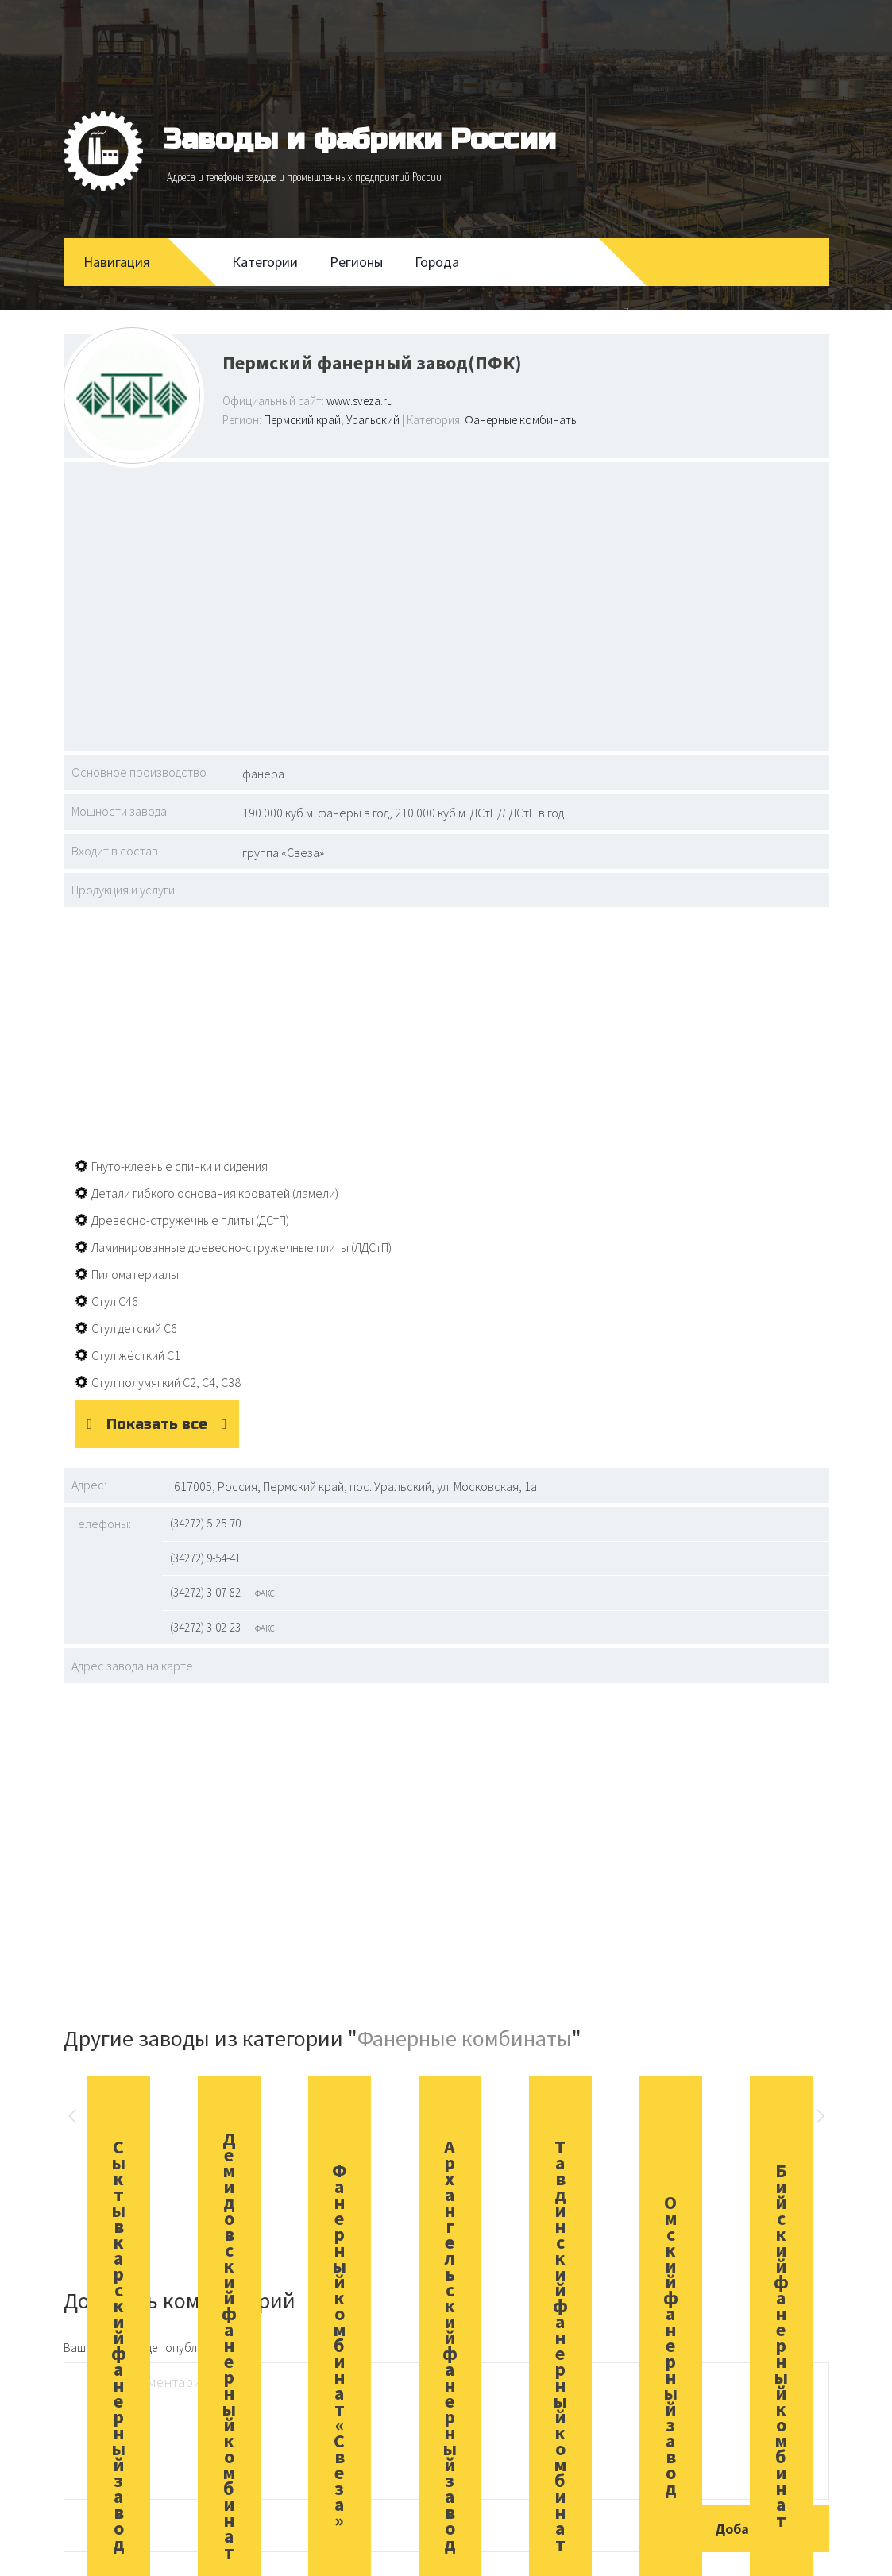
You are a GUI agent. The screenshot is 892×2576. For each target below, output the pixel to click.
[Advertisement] (446, 604)
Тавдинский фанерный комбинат (560, 2345)
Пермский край (302, 419)
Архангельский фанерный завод (450, 2345)
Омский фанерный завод (670, 2345)
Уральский (373, 419)
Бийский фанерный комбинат (781, 2345)
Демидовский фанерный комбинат (229, 2345)
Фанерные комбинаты (521, 419)
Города (437, 262)
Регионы (356, 262)
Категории (265, 262)
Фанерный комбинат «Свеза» (339, 2345)
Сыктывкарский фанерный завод (118, 2345)
